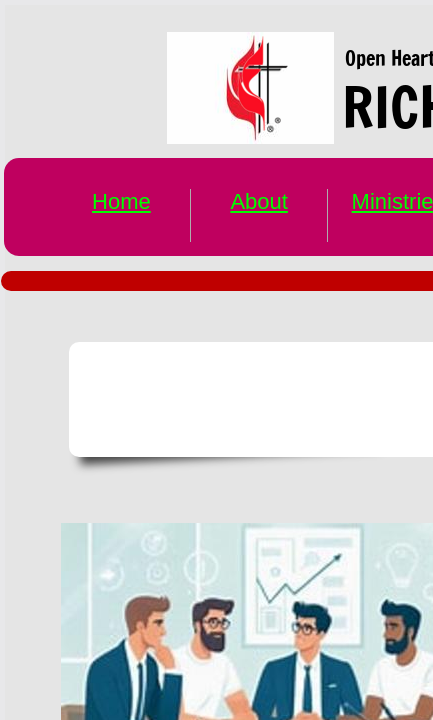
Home (121, 201)
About (259, 201)
